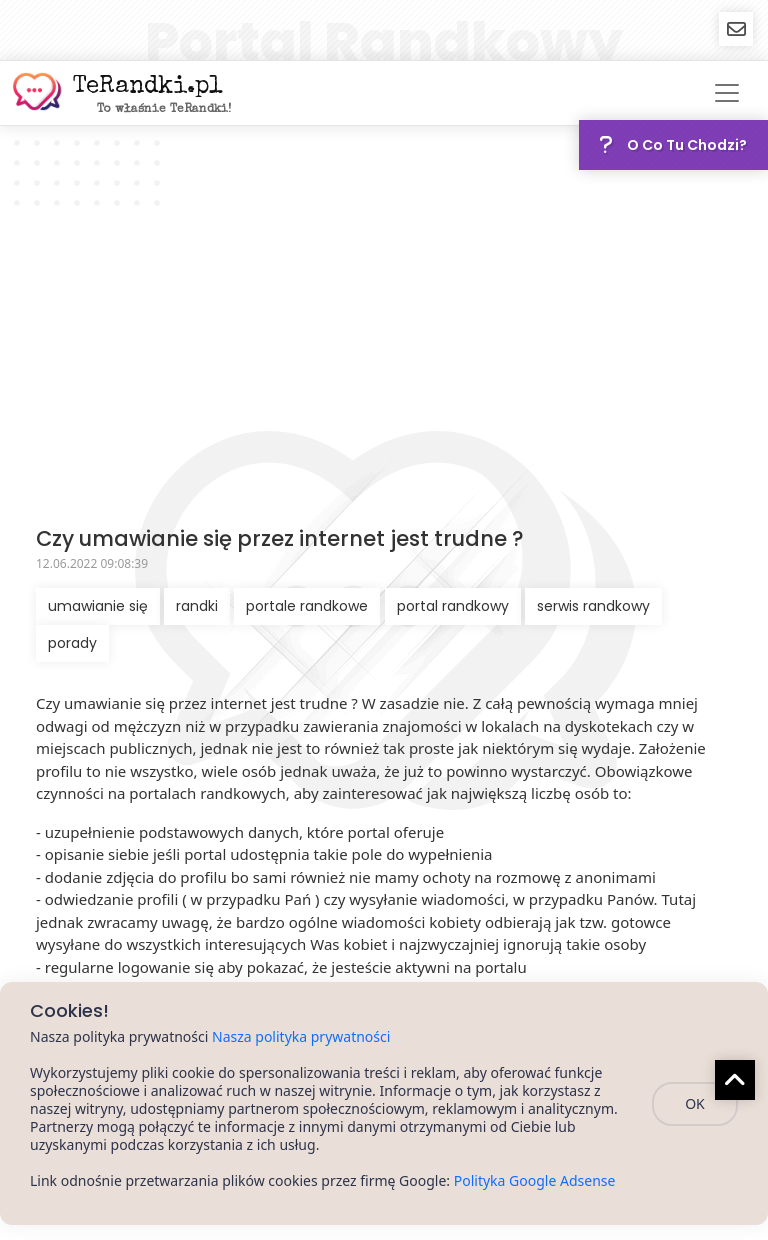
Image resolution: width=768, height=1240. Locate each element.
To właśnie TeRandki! (164, 110)
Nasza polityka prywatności (301, 1036)
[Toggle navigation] (727, 93)
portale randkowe (307, 606)
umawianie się (98, 606)
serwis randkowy (593, 606)
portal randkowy (453, 606)
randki (197, 606)
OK (695, 1103)
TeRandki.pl (148, 87)
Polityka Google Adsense (535, 1180)
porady (72, 643)
